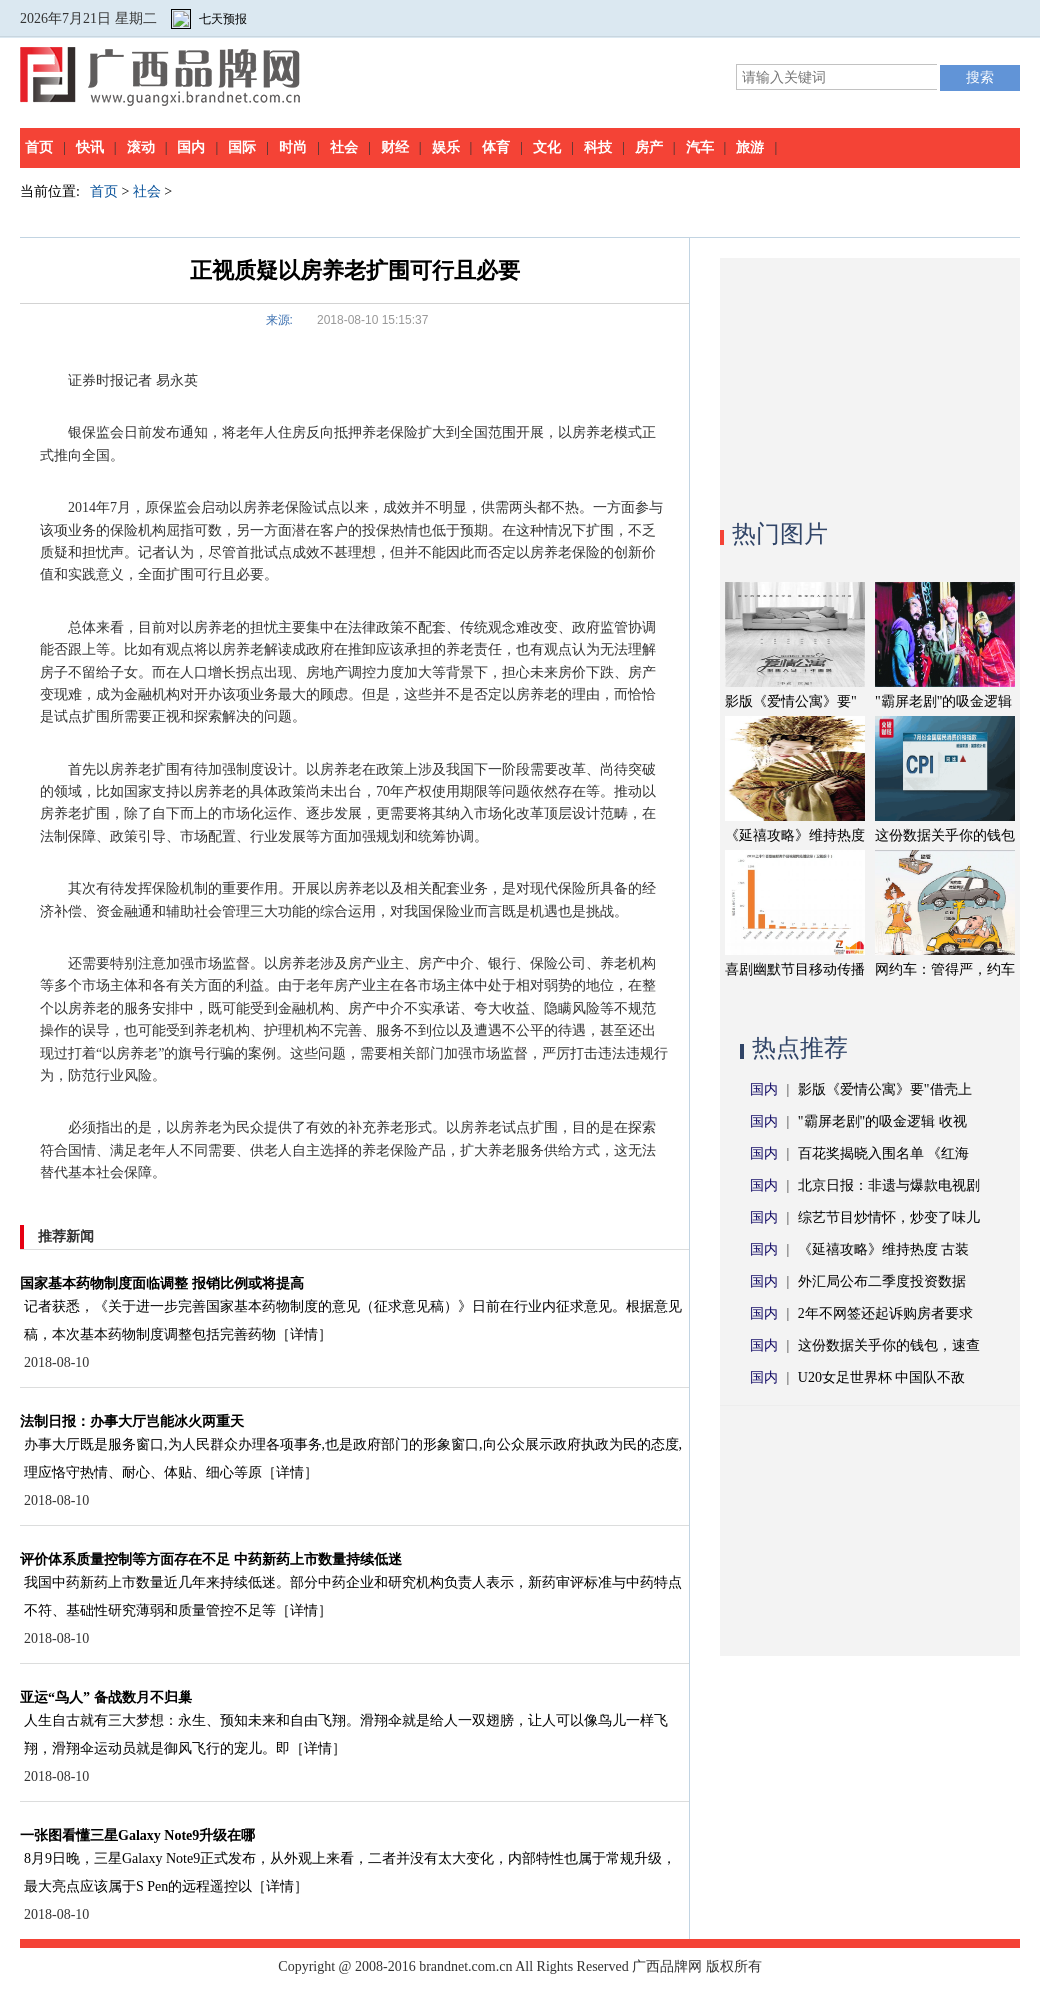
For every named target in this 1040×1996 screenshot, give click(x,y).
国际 (242, 147)
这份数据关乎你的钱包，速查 (889, 1345)
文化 (547, 147)
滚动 (141, 147)
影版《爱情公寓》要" (791, 701)
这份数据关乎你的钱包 (945, 835)
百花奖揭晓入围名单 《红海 (884, 1153)
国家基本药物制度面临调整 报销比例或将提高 (162, 1283)
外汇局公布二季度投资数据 (882, 1281)
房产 (649, 147)
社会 (344, 147)
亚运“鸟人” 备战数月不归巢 (106, 1697)
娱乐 (446, 147)
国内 (191, 147)
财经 (395, 147)
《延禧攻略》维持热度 (795, 835)
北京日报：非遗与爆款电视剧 (889, 1185)
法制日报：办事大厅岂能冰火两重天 (132, 1421)
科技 (598, 147)
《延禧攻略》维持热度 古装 (884, 1249)
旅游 (750, 147)
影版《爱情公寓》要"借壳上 (885, 1089)
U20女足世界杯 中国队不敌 (882, 1377)
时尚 (293, 147)
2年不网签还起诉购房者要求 (885, 1313)
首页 (39, 147)
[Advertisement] (870, 383)
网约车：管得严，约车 (945, 969)
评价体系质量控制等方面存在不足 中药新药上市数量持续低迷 (211, 1559)
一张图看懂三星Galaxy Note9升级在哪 (137, 1835)
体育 (496, 147)
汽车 (700, 147)
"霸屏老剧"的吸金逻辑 (943, 701)
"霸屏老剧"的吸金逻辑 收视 (882, 1121)
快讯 (90, 147)
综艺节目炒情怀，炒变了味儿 (889, 1217)
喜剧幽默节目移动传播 (795, 969)
